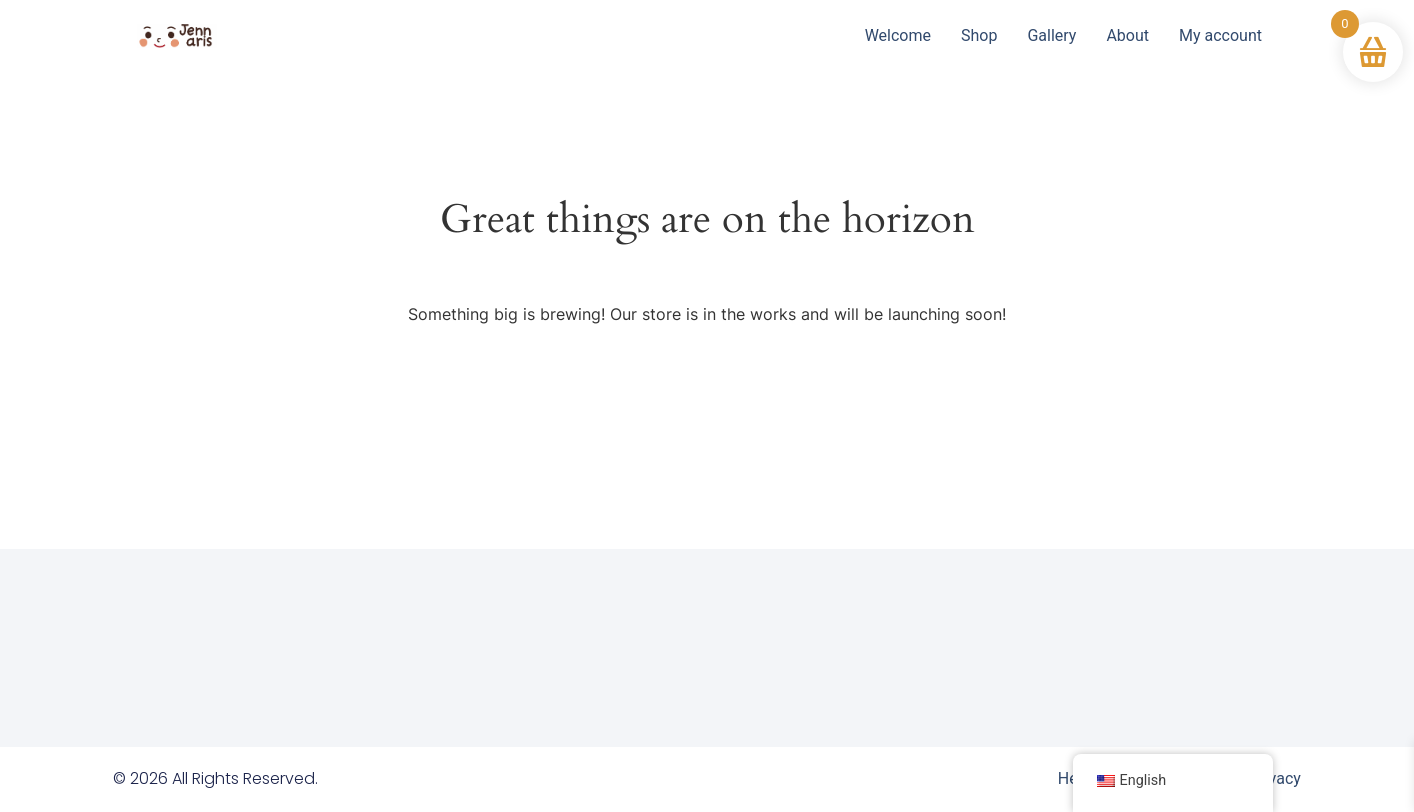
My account (1220, 35)
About (1127, 35)
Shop (979, 35)
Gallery (1051, 35)
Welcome (898, 35)
